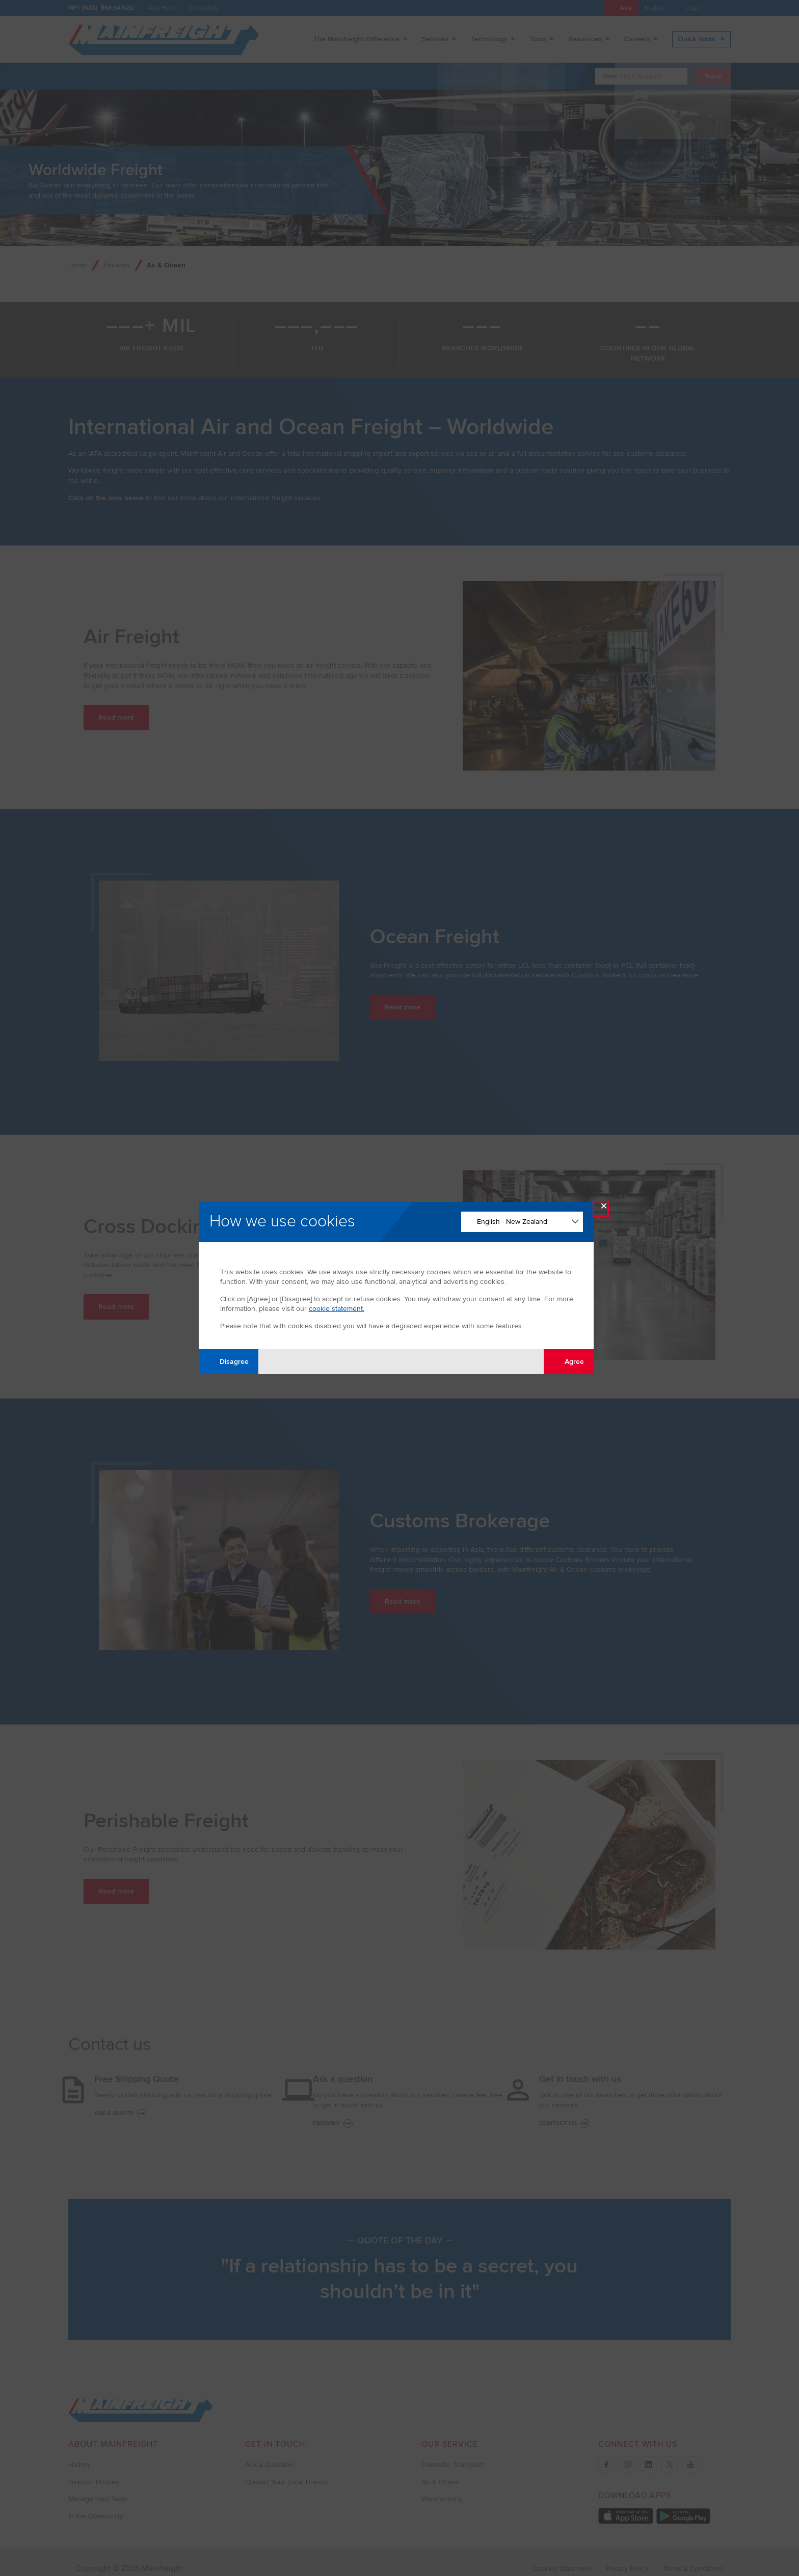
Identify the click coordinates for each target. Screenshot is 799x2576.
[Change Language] (522, 1222)
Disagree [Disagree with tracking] (228, 1361)
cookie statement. (336, 1308)
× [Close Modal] (603, 1208)
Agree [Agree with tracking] (568, 1361)
